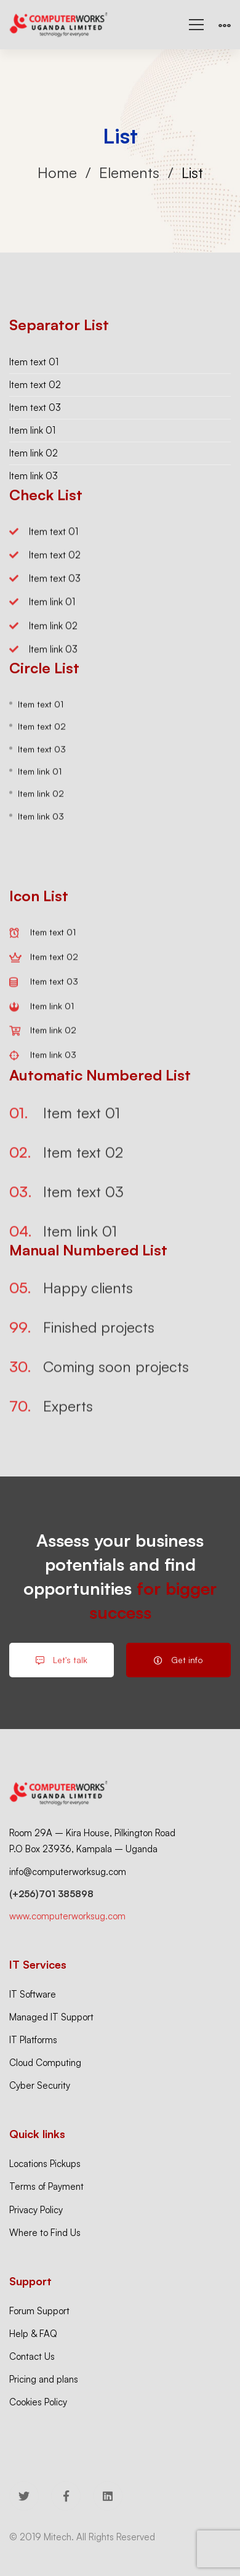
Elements (129, 172)
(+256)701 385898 (51, 1894)
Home (57, 172)
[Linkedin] (107, 2496)
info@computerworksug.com (67, 1871)
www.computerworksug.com (67, 1916)
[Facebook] (66, 2496)
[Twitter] (24, 2496)
